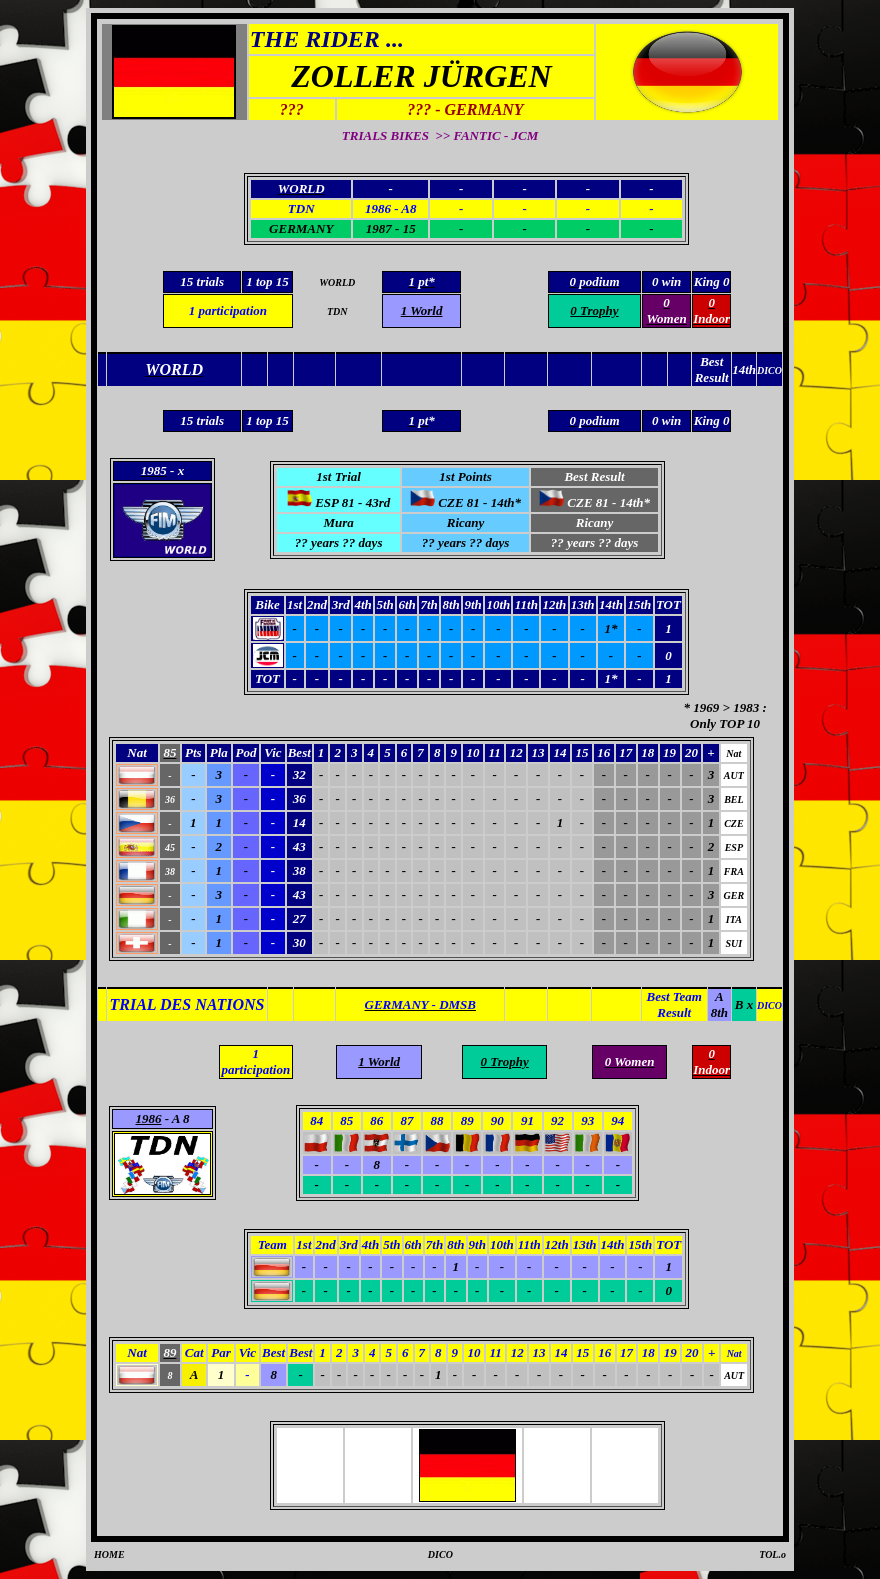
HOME (109, 1554)
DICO (440, 1554)
